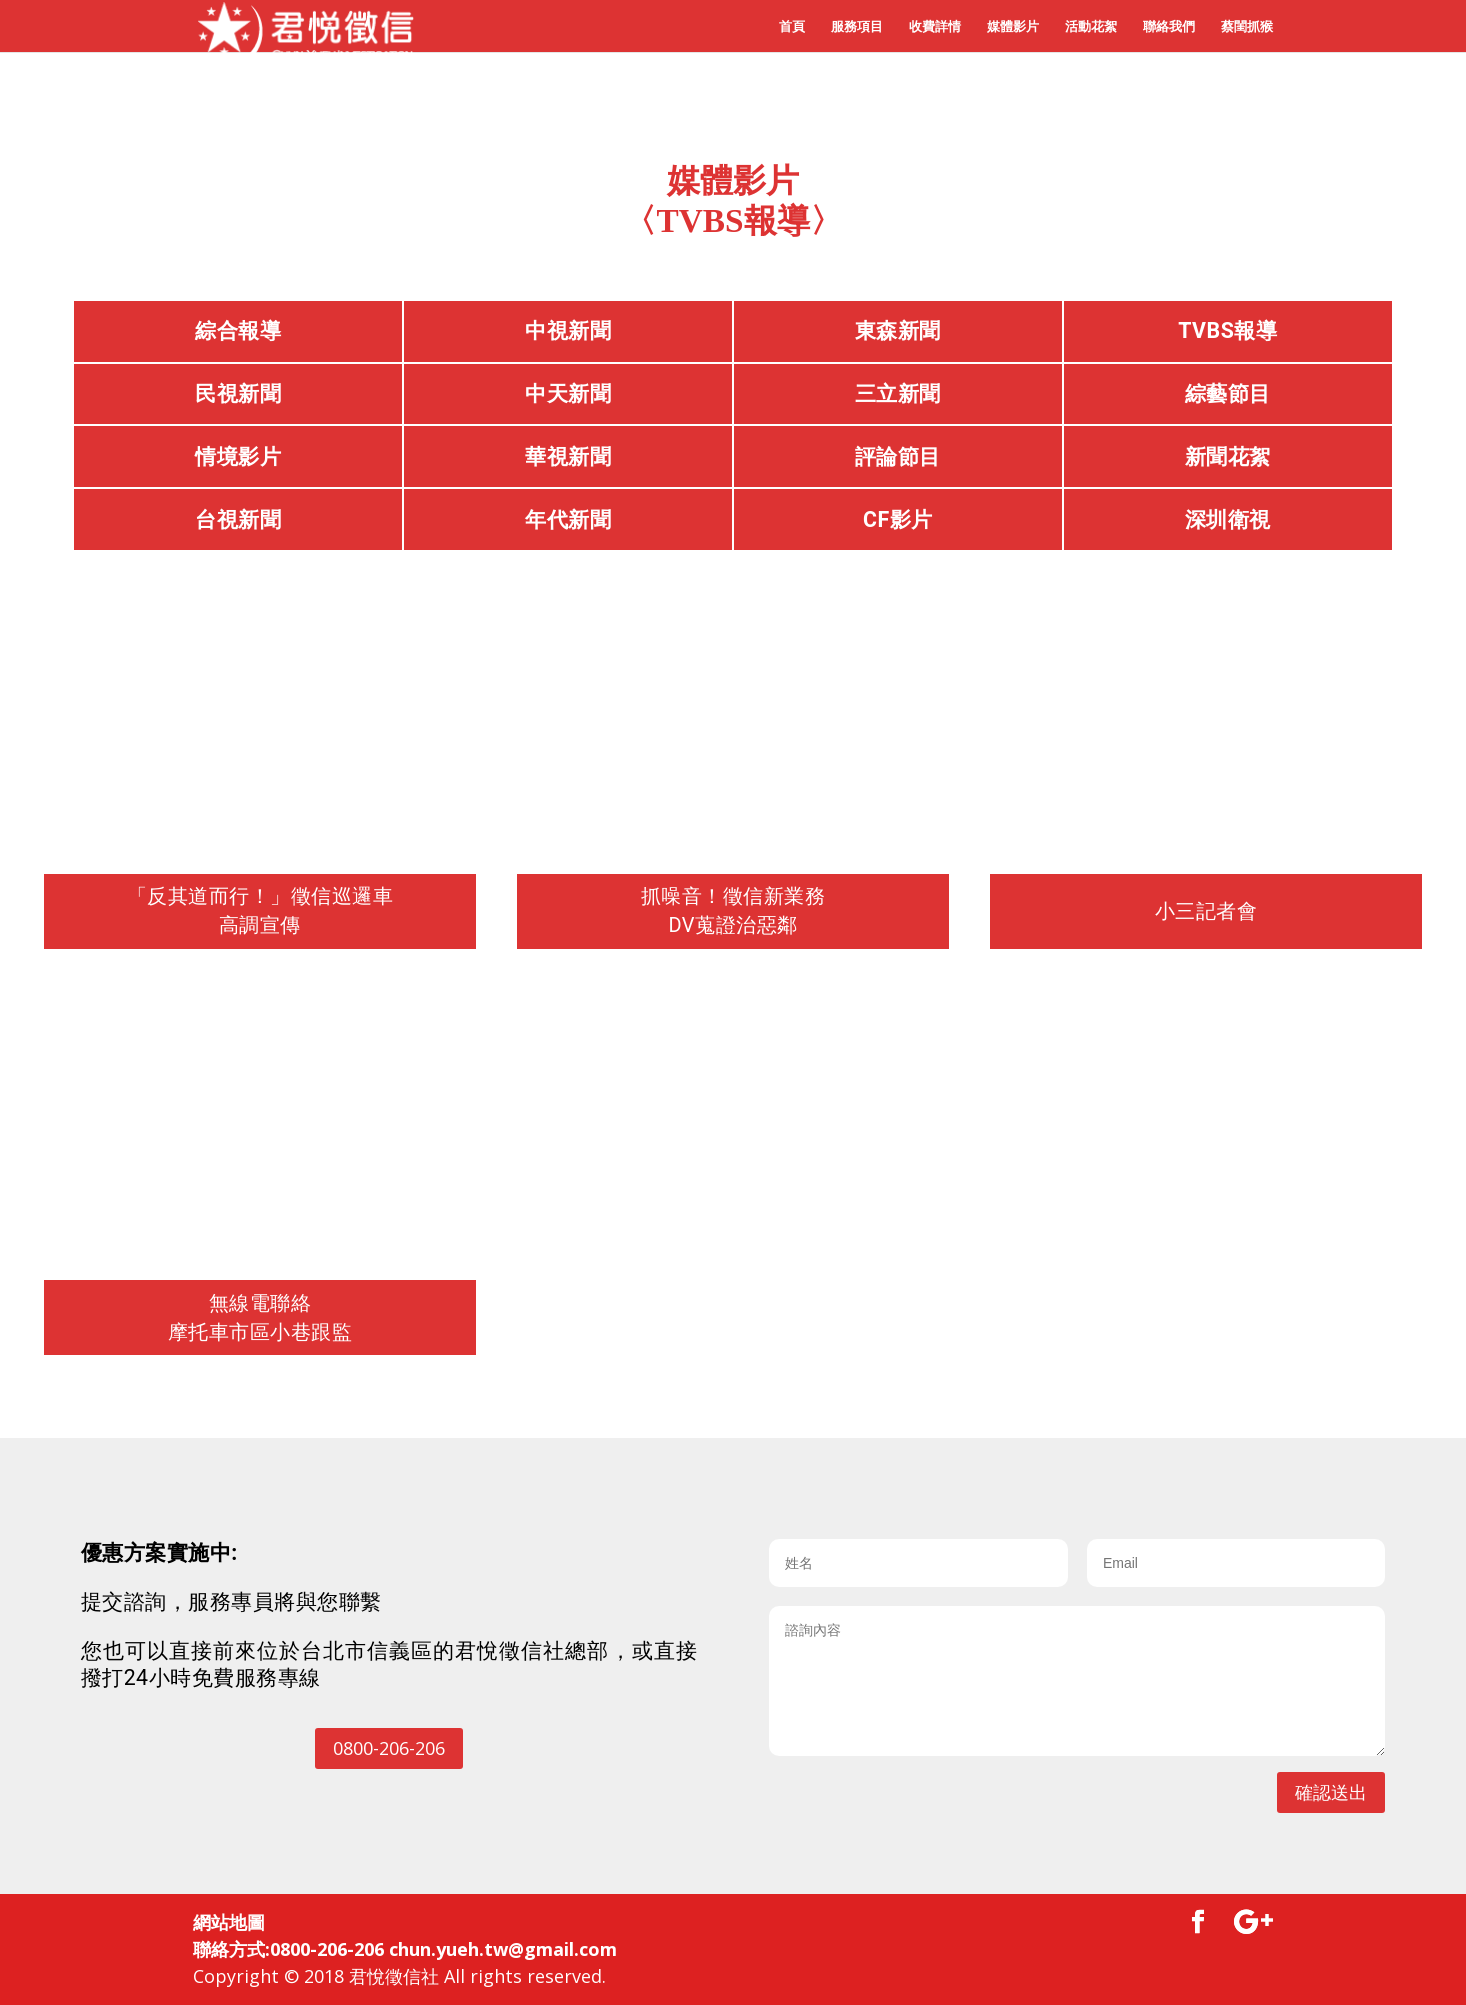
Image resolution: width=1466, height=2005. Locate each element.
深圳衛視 (1228, 519)
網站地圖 (229, 1922)
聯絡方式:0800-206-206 (288, 1949)
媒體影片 (1013, 27)
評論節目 (898, 456)
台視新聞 (238, 519)
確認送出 (1331, 1792)
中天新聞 (568, 393)
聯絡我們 (1169, 27)
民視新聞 (238, 393)
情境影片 (238, 456)
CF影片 (898, 519)
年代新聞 (568, 519)
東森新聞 (898, 330)
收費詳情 (935, 27)
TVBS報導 (1227, 330)
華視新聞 (568, 456)
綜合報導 (238, 330)
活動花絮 (1091, 27)
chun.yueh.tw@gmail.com (503, 1949)
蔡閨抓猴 (1247, 27)
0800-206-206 (389, 1748)
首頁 (792, 27)
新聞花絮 (1228, 456)
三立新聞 (898, 393)
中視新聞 (568, 330)
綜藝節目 (1228, 393)
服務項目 (857, 27)
